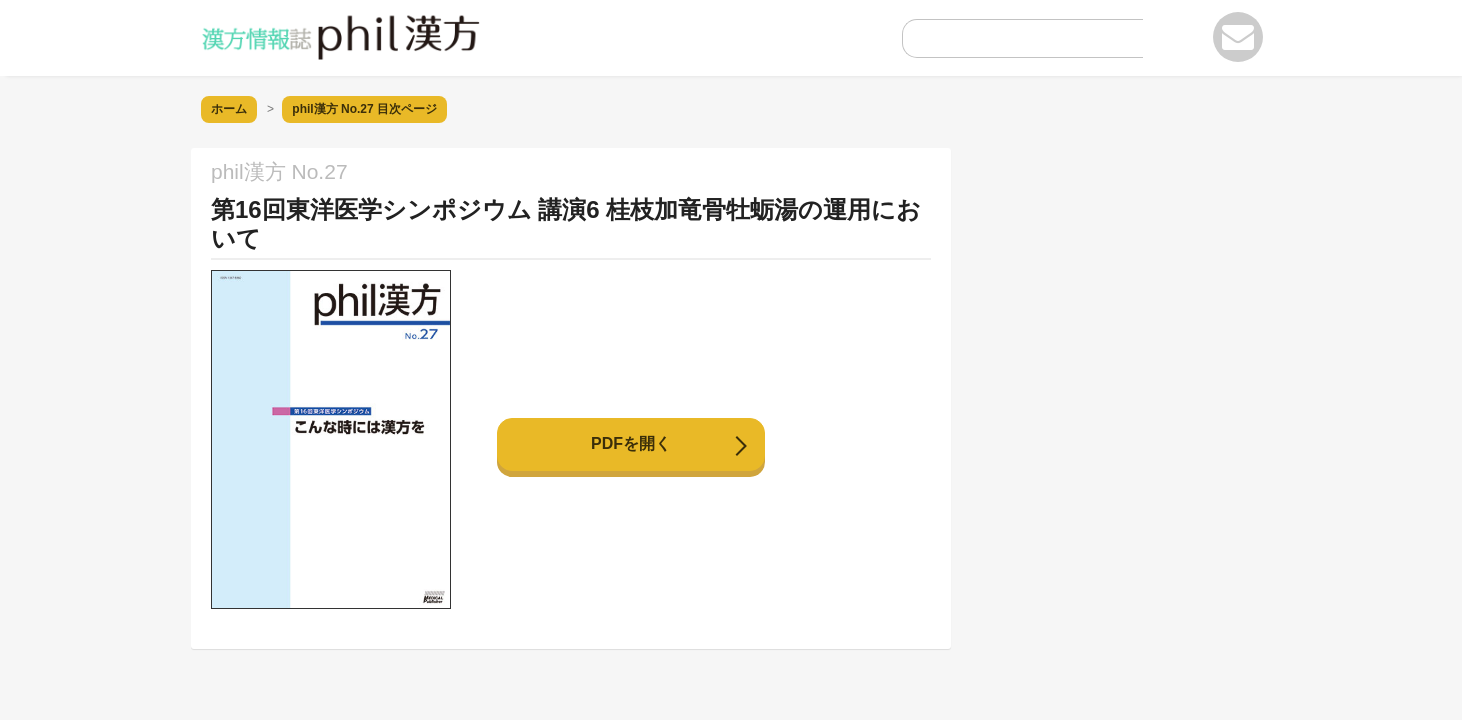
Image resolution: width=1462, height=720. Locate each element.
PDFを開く (631, 443)
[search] (1007, 44)
